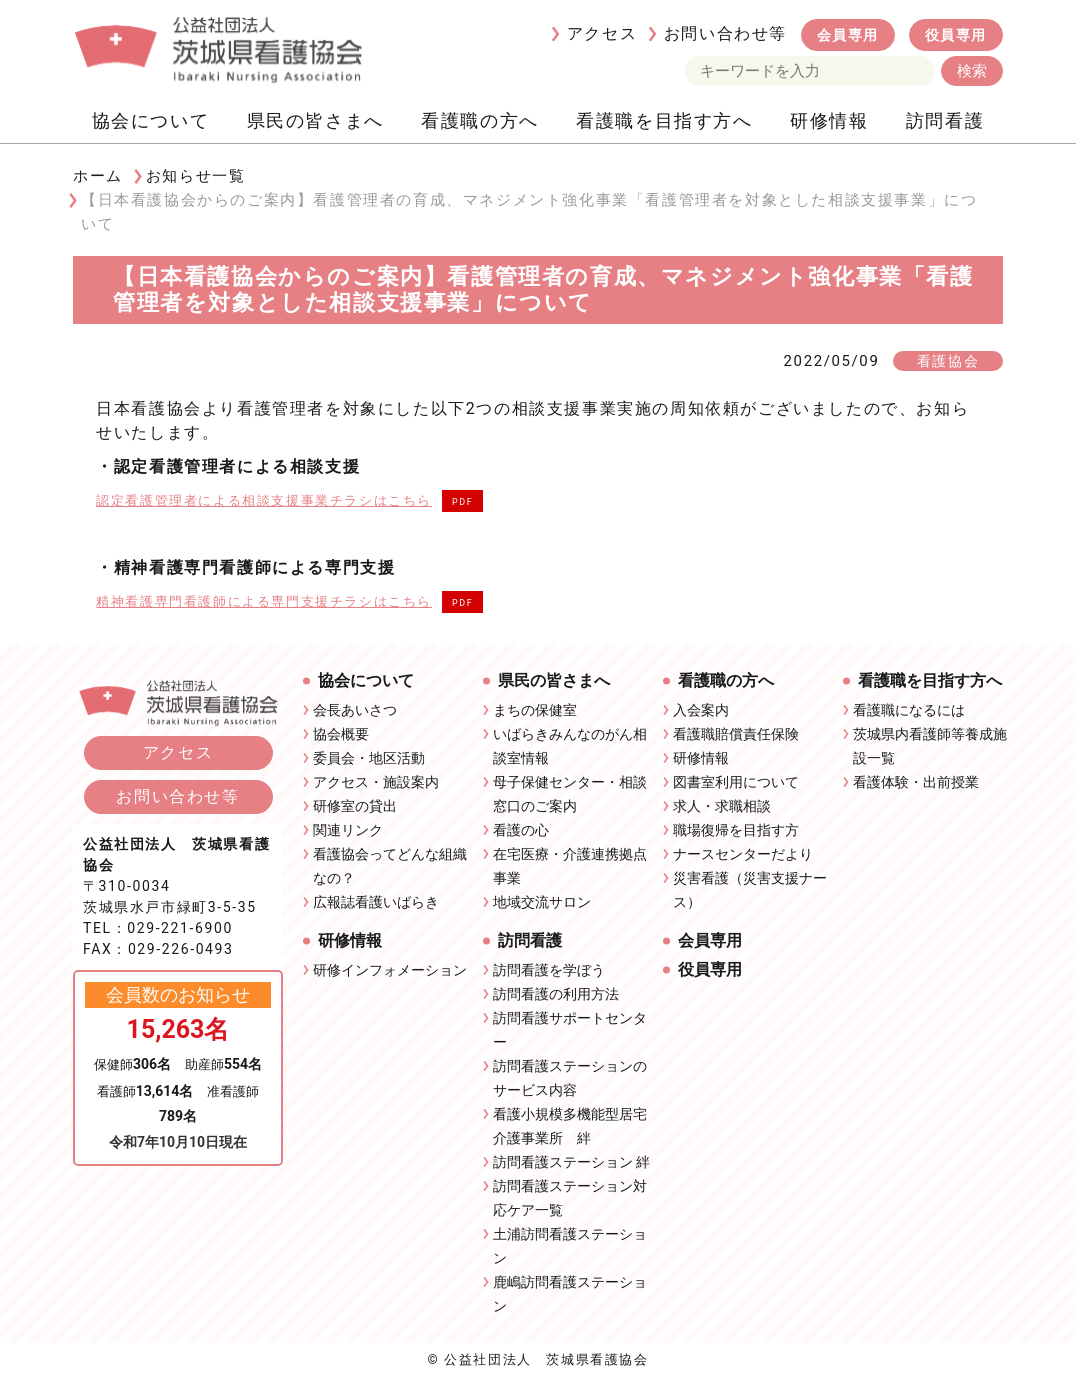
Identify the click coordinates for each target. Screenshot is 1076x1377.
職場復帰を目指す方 (736, 830)
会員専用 (848, 35)
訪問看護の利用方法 (556, 994)
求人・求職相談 (722, 806)
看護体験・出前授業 (916, 782)
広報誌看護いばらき (376, 902)
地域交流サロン (542, 902)
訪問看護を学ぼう (549, 970)
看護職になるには (909, 710)
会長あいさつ (355, 710)
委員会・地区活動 (369, 758)
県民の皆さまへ (315, 120)
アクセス (602, 33)
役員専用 (956, 35)
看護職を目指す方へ (664, 120)
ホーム (98, 176)
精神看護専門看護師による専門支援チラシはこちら (264, 601)
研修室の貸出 (355, 806)
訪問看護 (945, 120)
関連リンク (348, 830)
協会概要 (341, 734)
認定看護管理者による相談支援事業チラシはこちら (264, 500)
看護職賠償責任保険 (736, 734)
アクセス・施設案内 (376, 782)
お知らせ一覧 (196, 176)
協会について (151, 120)
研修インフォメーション (390, 970)
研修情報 (829, 120)
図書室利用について (736, 782)
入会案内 (701, 710)
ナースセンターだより (743, 854)
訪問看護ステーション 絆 (571, 1162)
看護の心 (521, 830)
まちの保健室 (535, 710)
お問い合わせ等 (725, 33)
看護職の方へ (480, 120)
